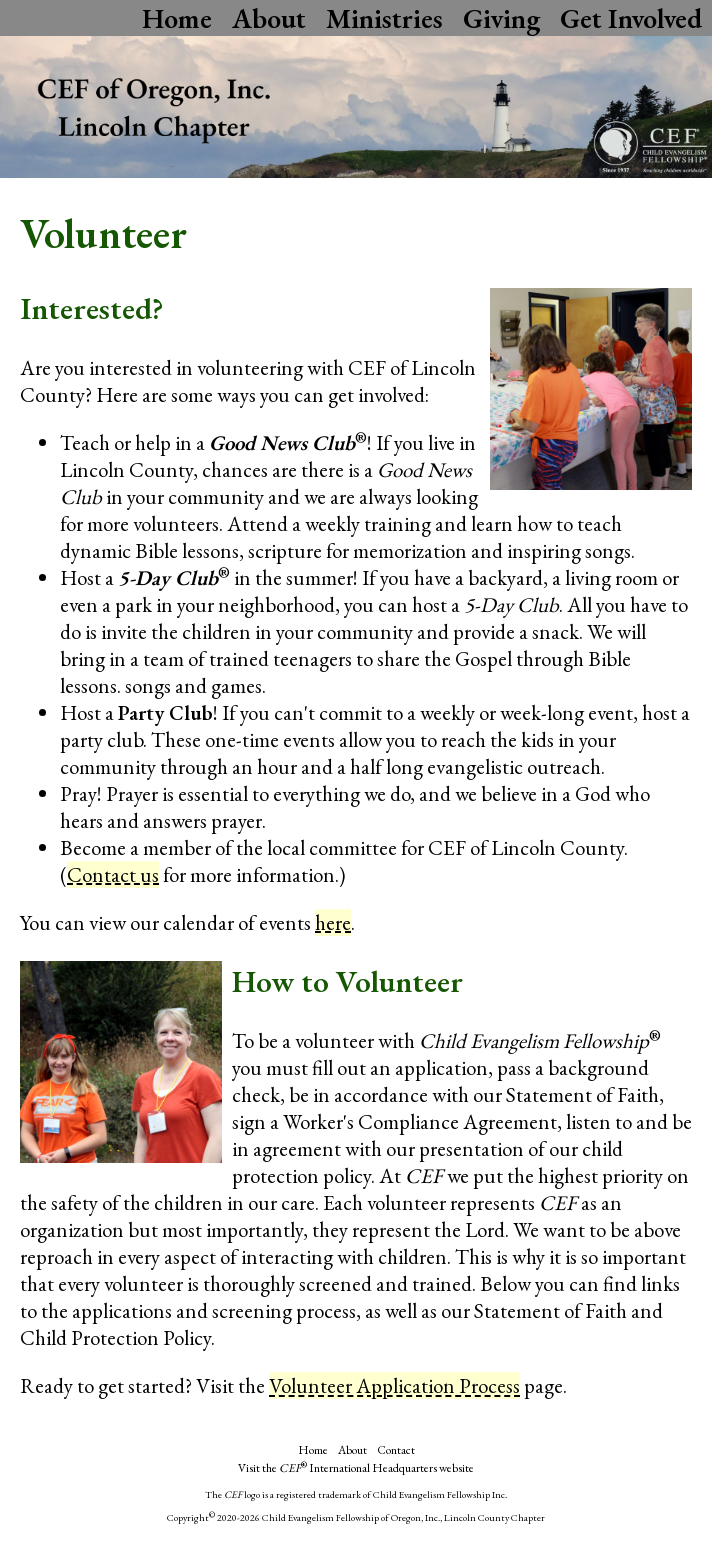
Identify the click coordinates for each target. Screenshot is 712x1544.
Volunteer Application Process (394, 1385)
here (333, 922)
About (269, 18)
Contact (396, 1450)
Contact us (113, 874)
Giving (501, 18)
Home (177, 18)
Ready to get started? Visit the (144, 1385)
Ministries (384, 18)
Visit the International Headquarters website (356, 1468)
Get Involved (631, 18)
